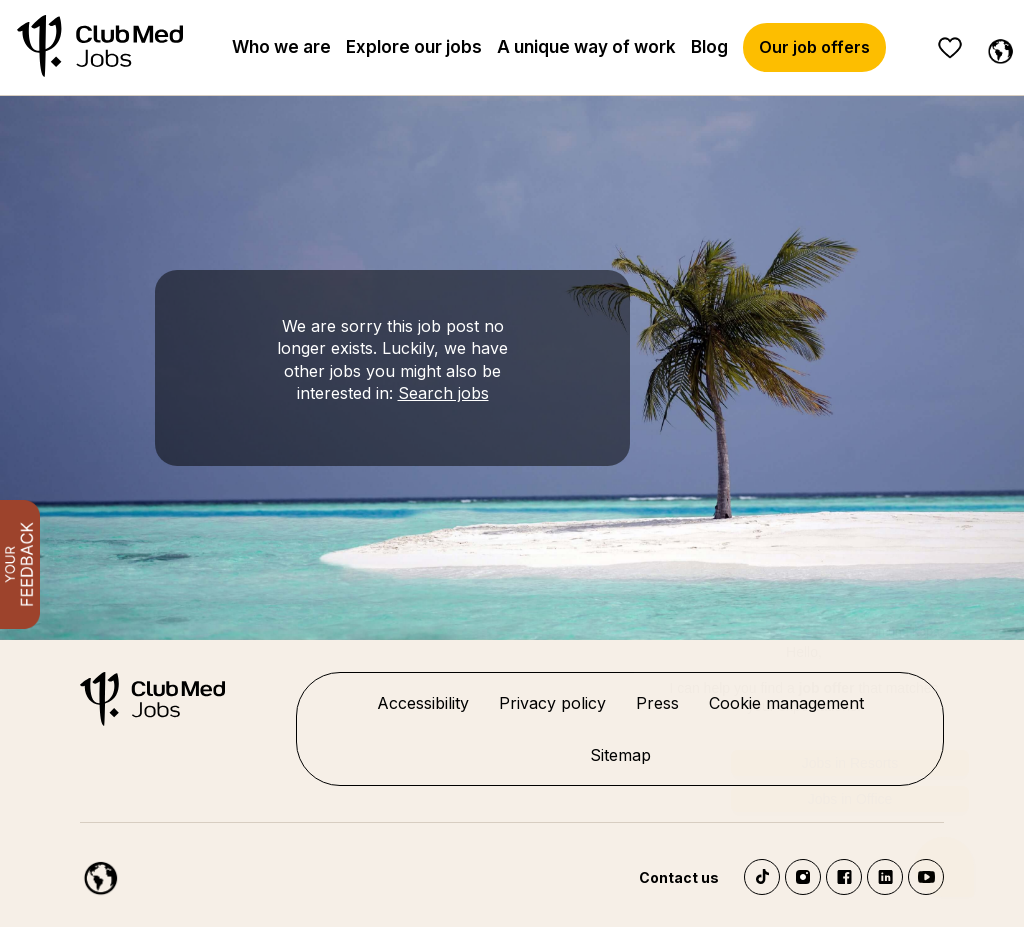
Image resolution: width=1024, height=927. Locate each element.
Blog (709, 47)
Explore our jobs (414, 47)
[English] (996, 48)
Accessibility (423, 703)
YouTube (926, 877)
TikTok (762, 877)
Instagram (803, 877)
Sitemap (620, 755)
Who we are (281, 47)
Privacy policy (552, 703)
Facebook (844, 877)
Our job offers (814, 47)
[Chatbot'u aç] (944, 840)
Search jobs (443, 393)
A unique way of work (586, 47)
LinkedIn (885, 877)
